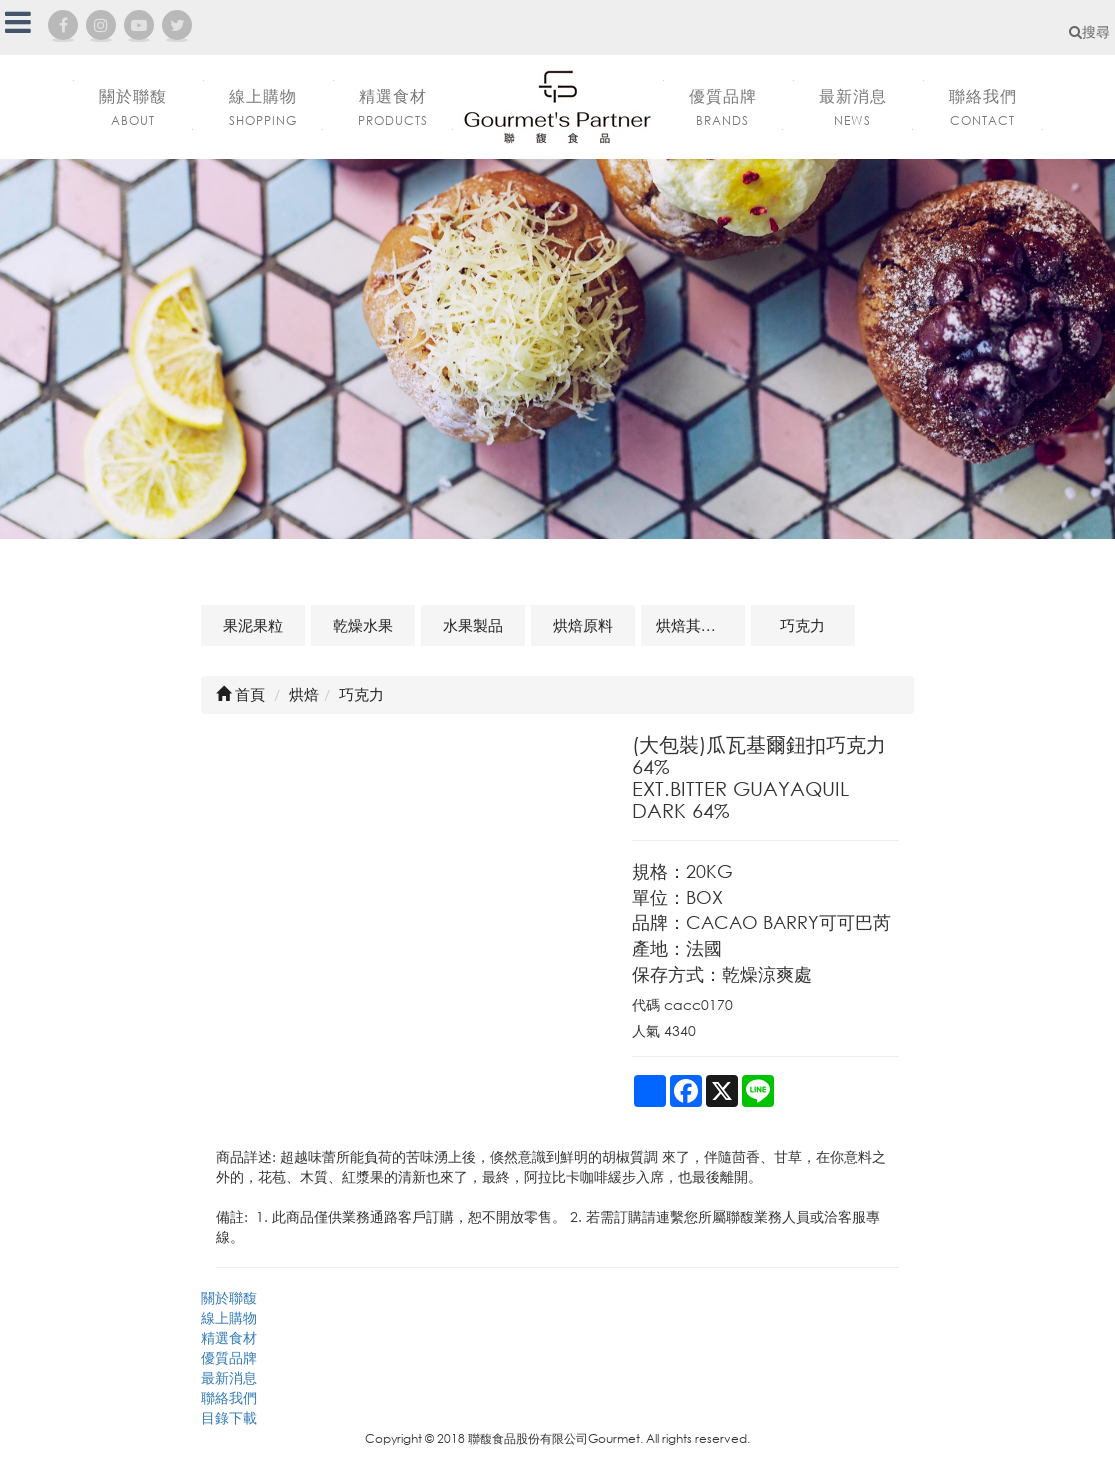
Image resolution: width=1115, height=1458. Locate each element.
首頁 (240, 694)
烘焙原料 (583, 625)
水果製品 (473, 625)
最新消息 (229, 1377)
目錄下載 (229, 1417)
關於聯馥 (229, 1297)
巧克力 (802, 625)
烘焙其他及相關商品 (700, 625)
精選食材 (229, 1337)
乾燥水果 (363, 625)
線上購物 (229, 1317)
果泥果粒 (253, 625)
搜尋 (1089, 31)
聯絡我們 (229, 1397)
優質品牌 (229, 1357)
